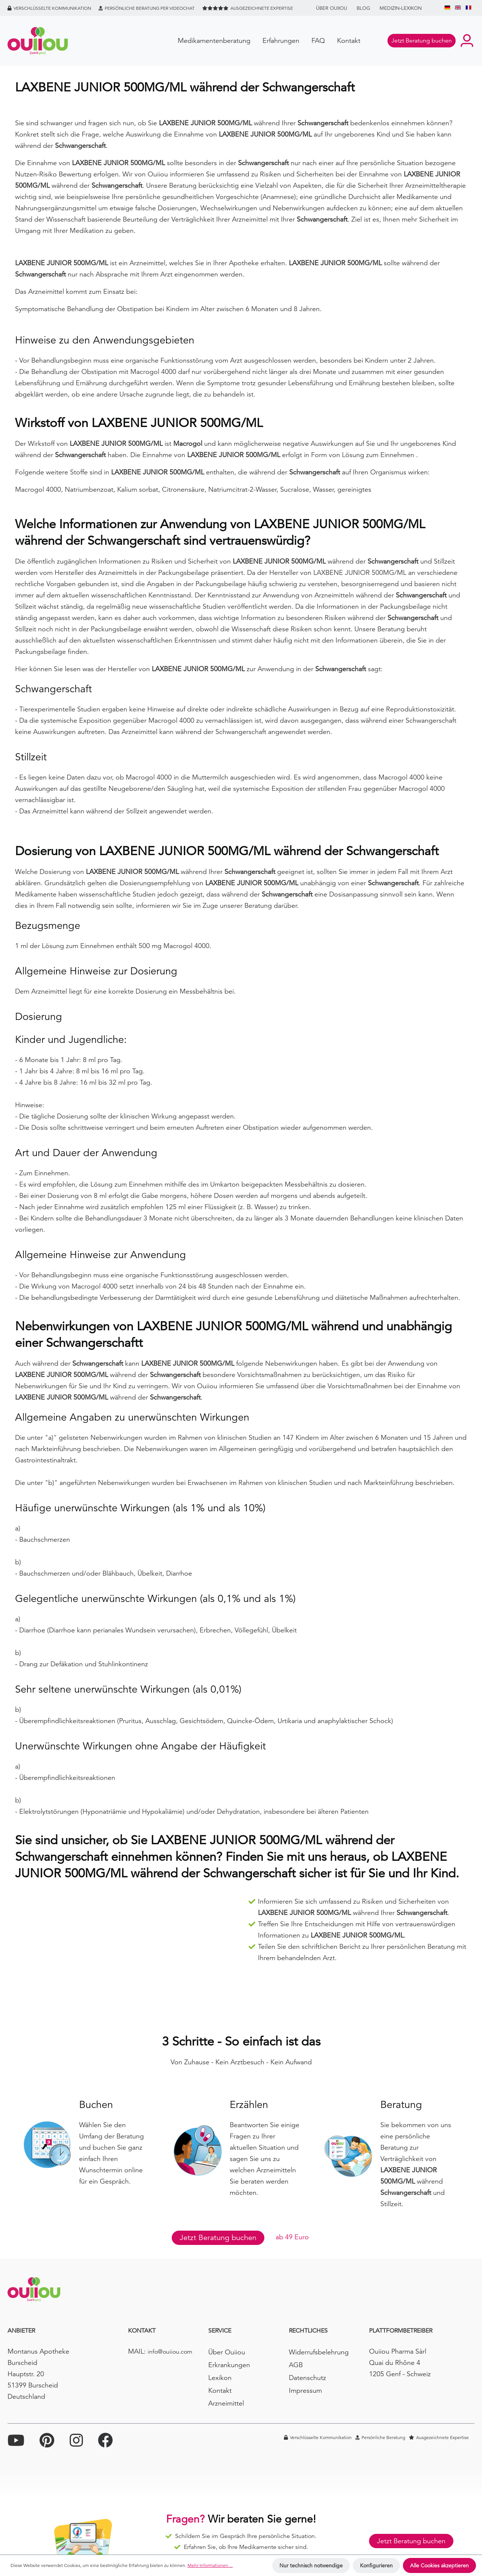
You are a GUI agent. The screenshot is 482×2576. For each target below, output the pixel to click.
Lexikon (220, 2377)
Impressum (305, 2390)
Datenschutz (307, 2377)
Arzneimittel (226, 2403)
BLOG (363, 8)
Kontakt (348, 40)
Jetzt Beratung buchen (218, 2237)
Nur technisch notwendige (311, 2565)
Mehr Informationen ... (210, 2565)
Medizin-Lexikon (401, 8)
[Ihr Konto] (466, 40)
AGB (296, 2364)
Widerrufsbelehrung (319, 2352)
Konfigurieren (376, 2565)
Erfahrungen (280, 40)
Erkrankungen (229, 2364)
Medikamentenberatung (214, 40)
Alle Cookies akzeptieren (439, 2565)
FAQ (318, 40)
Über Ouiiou (331, 8)
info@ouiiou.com (170, 2352)
